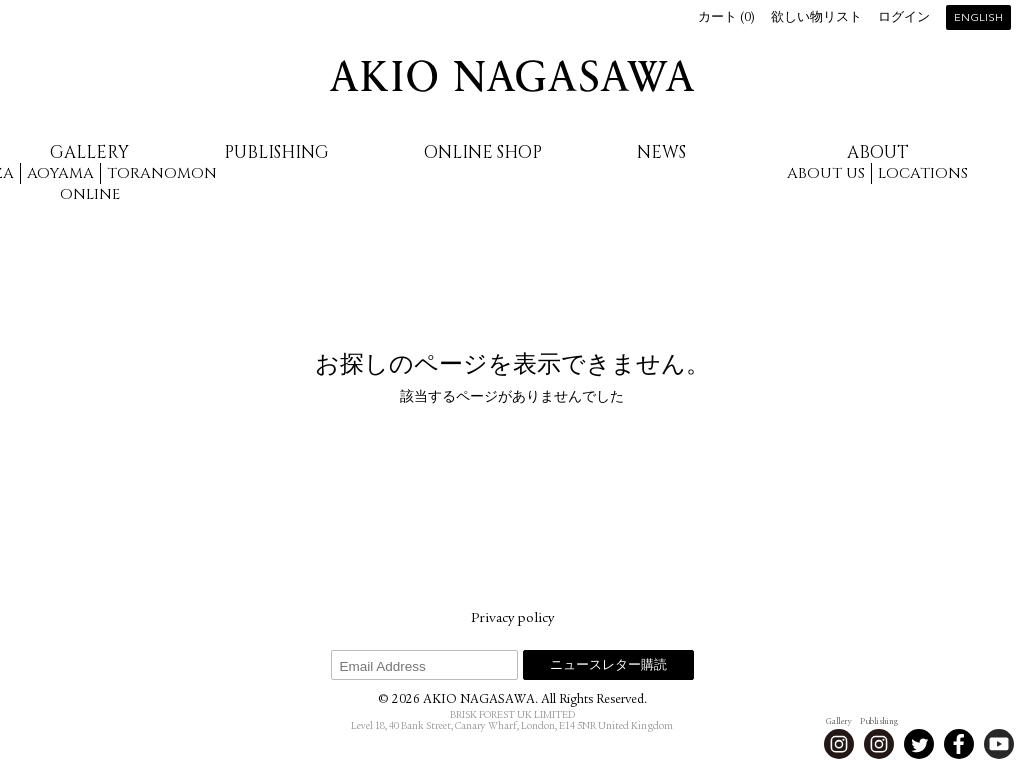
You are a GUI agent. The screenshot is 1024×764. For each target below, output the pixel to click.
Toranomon (162, 173)
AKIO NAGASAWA (512, 76)
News (661, 152)
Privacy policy (512, 619)
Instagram (839, 744)
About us (826, 173)
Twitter (919, 744)
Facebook (959, 744)
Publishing (276, 152)
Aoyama (60, 173)
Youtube (999, 744)
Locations (923, 173)
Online (90, 194)
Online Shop (483, 152)
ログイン (904, 18)
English (978, 18)
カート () (726, 18)
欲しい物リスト (816, 18)
